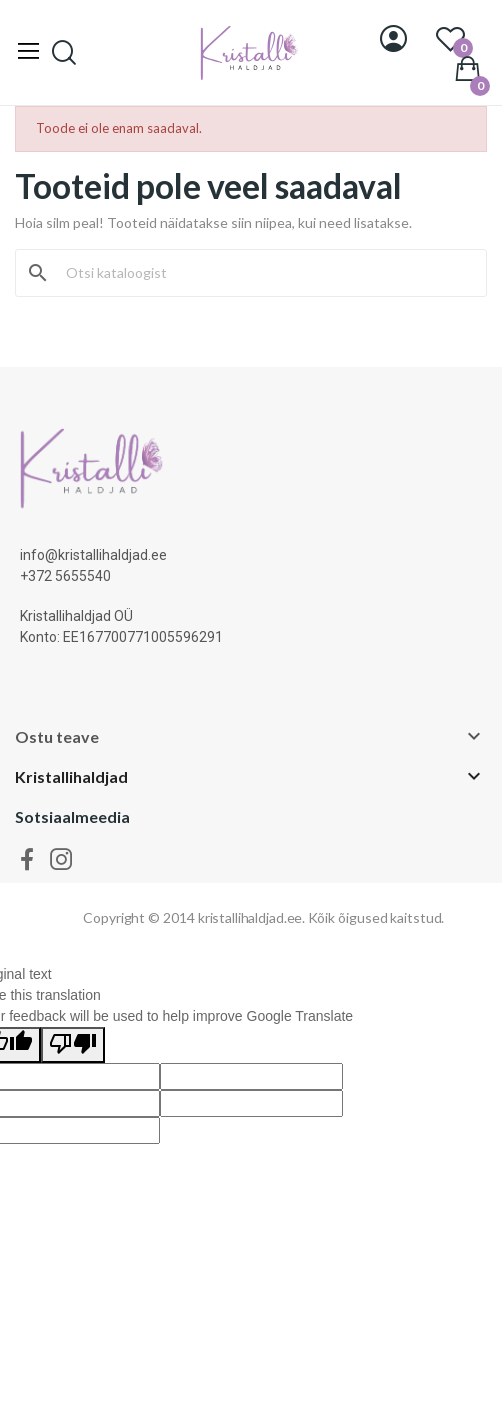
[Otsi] (263, 273)
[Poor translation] (73, 1045)
